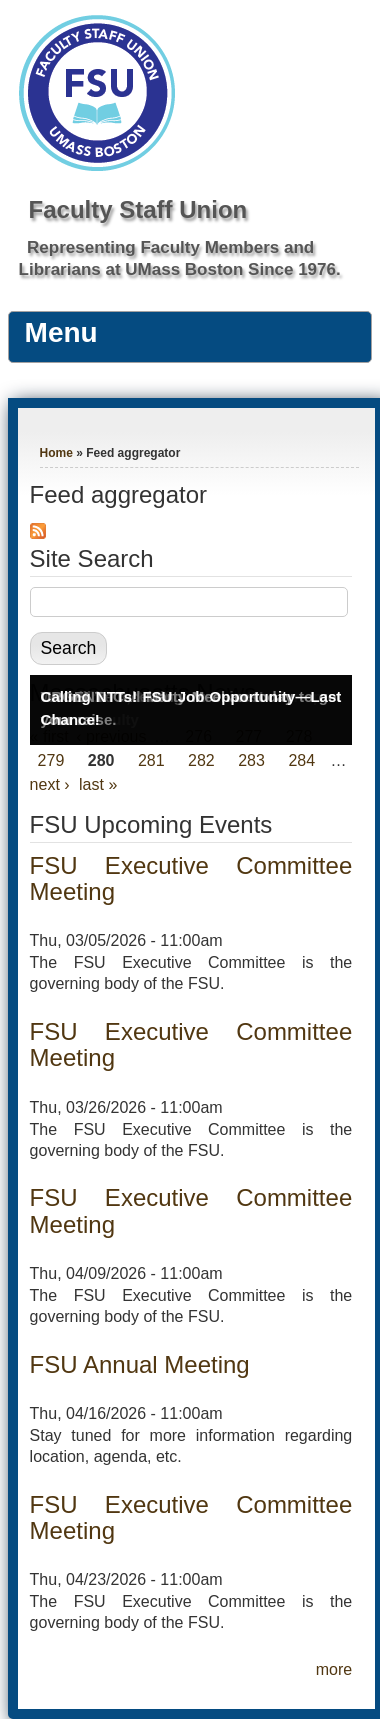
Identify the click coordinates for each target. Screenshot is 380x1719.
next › (50, 784)
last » (98, 784)
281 (151, 760)
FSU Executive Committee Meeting (191, 878)
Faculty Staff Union (138, 209)
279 (51, 760)
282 (201, 760)
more (334, 1669)
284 (301, 760)
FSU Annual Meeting (140, 1364)
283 (251, 760)
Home (56, 453)
